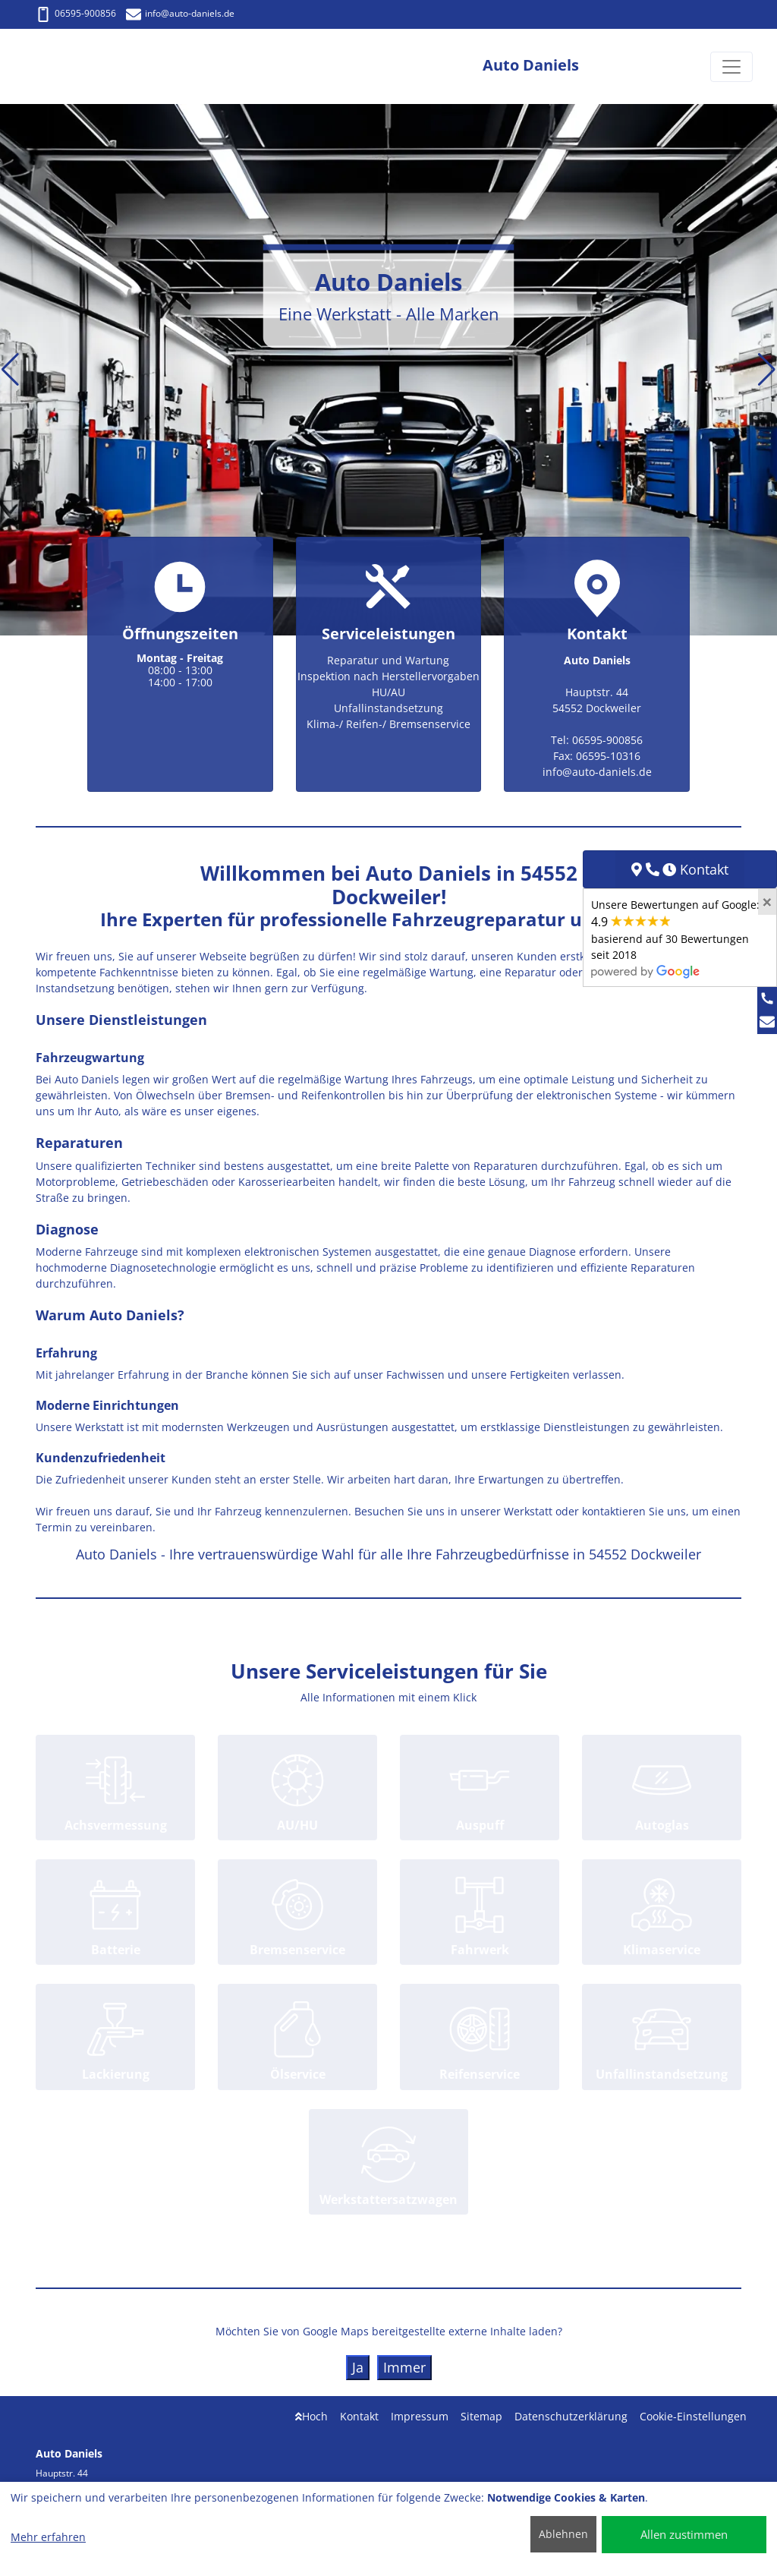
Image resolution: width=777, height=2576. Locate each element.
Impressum (419, 2416)
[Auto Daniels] (80, 66)
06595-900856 (76, 13)
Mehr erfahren (48, 2537)
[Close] (767, 902)
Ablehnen (563, 2534)
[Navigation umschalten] (731, 67)
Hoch (311, 2416)
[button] (10, 369)
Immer (404, 2367)
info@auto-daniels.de (180, 13)
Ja (357, 2367)
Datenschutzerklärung (571, 2416)
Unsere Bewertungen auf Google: (675, 937)
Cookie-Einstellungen (693, 2416)
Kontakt (359, 2416)
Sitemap (481, 2416)
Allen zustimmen (684, 2534)
